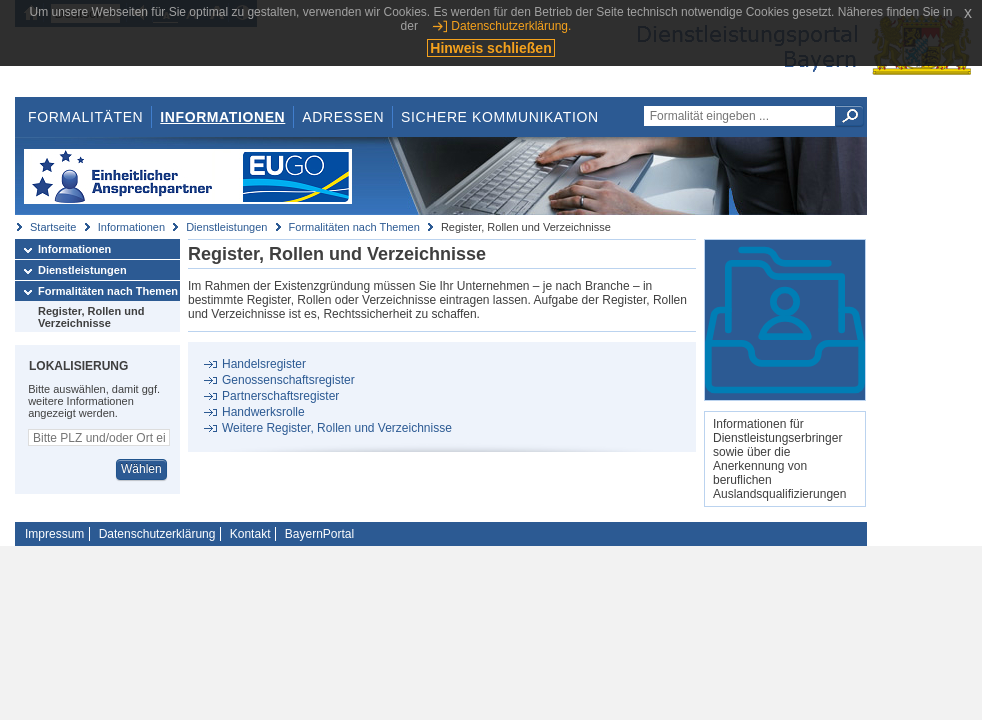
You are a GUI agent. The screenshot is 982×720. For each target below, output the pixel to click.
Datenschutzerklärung (157, 534)
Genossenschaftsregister (288, 380)
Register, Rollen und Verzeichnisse (91, 317)
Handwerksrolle (263, 412)
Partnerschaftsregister (280, 396)
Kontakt (250, 534)
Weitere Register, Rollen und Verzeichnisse (337, 428)
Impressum (54, 534)
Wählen (141, 469)
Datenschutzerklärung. (511, 26)
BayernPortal (319, 534)
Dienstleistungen (226, 227)
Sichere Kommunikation (500, 117)
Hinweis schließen (490, 48)
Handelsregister (264, 364)
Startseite (53, 227)
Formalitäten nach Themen (354, 227)
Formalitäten (85, 117)
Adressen (343, 117)
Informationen (222, 117)
